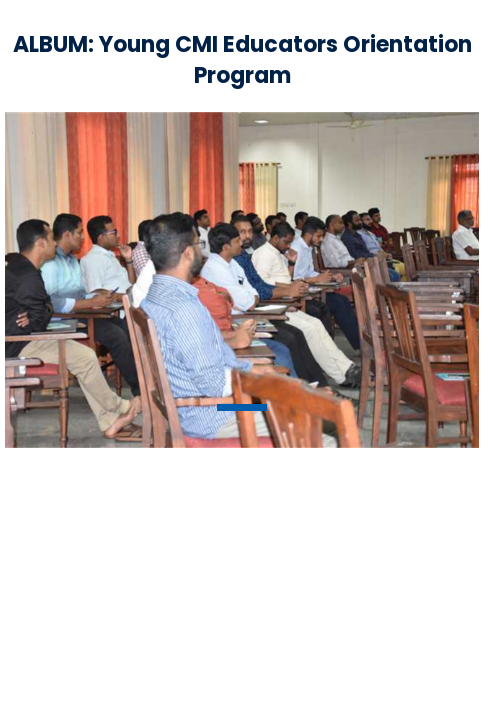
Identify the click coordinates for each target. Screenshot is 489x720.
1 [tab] (242, 407)
